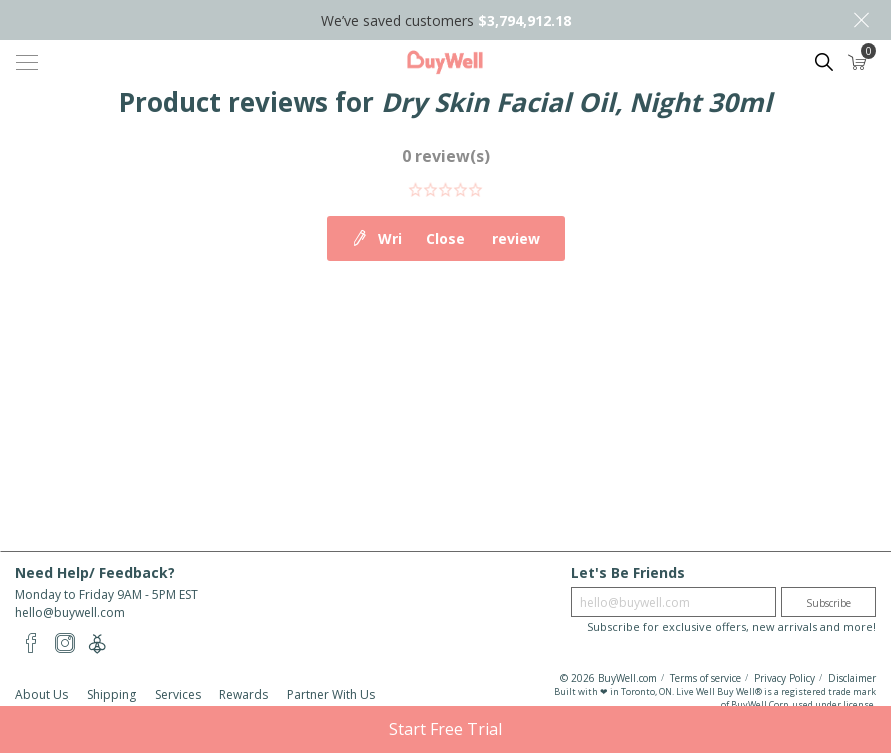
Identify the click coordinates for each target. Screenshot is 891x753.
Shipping (111, 694)
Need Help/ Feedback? (95, 572)
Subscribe (828, 603)
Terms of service (705, 678)
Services (178, 694)
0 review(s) (446, 156)
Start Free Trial (445, 729)
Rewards (243, 694)
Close (861, 20)
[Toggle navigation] (27, 62)
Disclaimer (852, 678)
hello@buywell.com (70, 612)
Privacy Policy (784, 678)
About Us (41, 694)
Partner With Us (331, 694)
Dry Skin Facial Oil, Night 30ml (576, 102)
